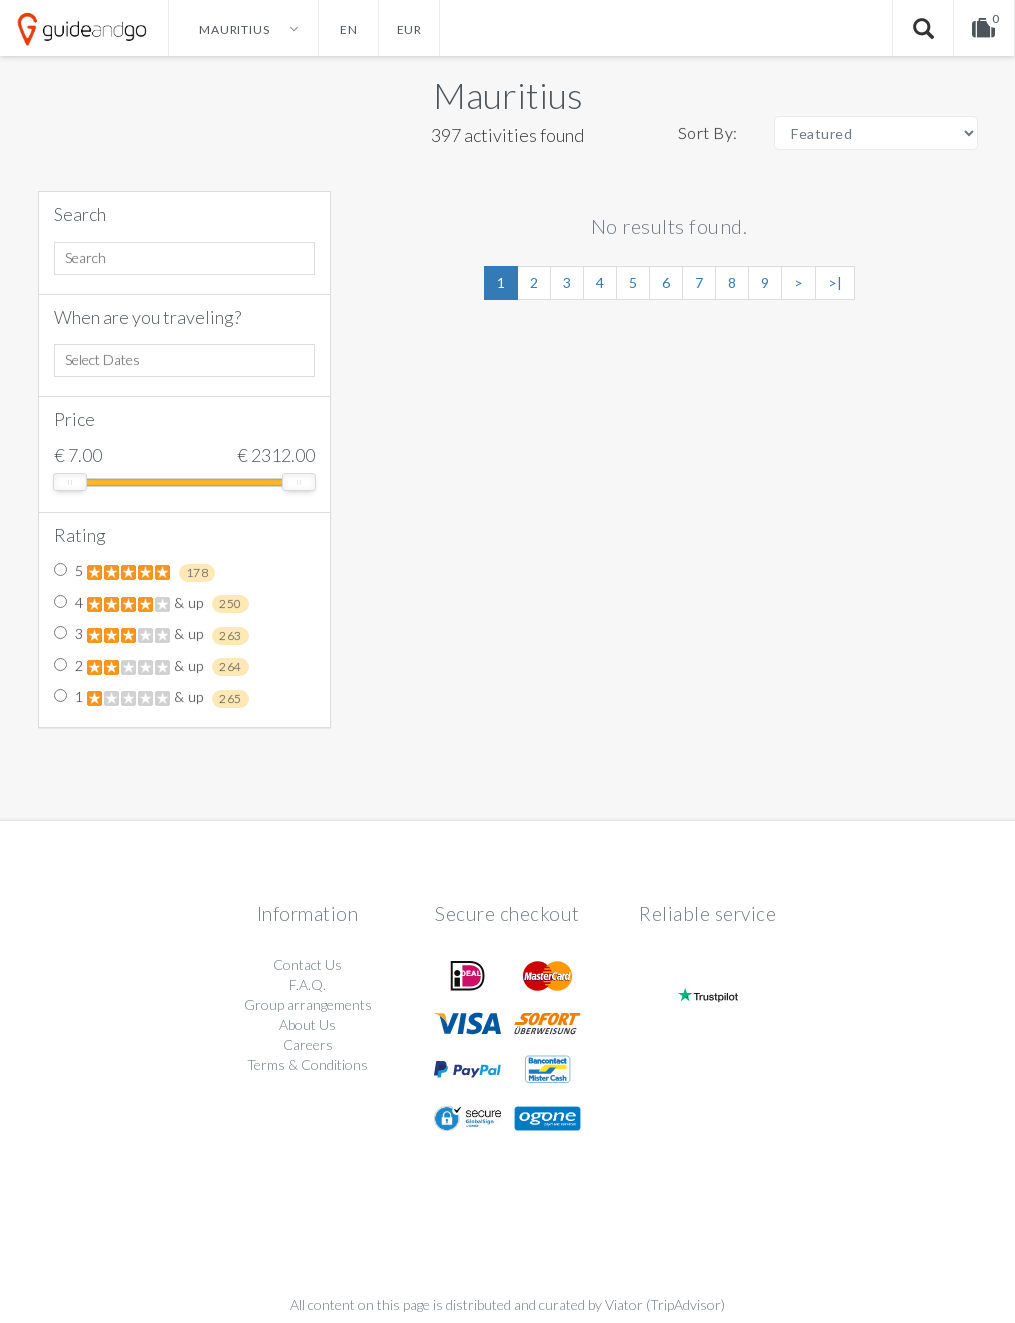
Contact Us (307, 964)
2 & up (151, 667)
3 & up (151, 635)
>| (835, 282)
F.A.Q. (307, 984)
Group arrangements (308, 1004)
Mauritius (508, 95)
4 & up (151, 604)
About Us (307, 1024)
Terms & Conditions (307, 1064)
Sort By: (708, 132)
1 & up (151, 698)
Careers (308, 1044)
